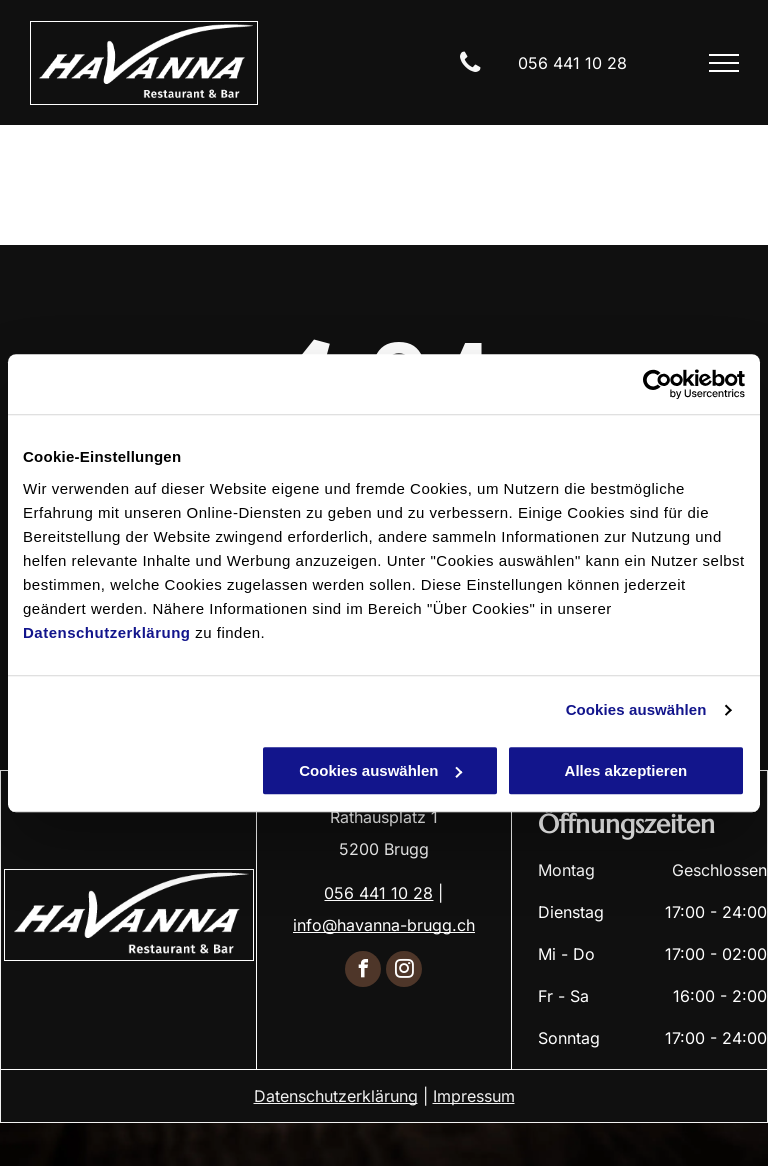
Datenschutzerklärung (107, 632)
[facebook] (363, 971)
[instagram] (404, 971)
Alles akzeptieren (626, 770)
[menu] (724, 63)
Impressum (474, 1096)
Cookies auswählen (636, 709)
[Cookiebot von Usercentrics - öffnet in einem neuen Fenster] (657, 384)
